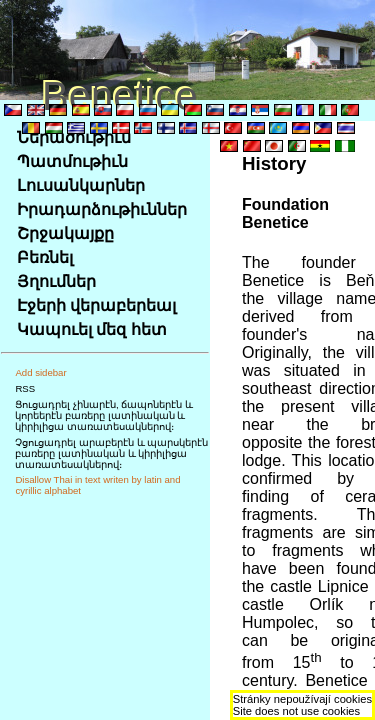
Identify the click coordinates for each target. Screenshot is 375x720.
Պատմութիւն (72, 161)
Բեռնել (45, 257)
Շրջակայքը (65, 233)
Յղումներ (56, 281)
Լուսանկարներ (81, 185)
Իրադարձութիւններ (102, 209)
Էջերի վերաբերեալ (96, 305)
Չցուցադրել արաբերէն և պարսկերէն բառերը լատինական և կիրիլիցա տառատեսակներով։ (111, 453)
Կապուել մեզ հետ (92, 329)
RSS (25, 388)
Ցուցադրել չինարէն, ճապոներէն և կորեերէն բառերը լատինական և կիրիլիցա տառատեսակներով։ (104, 415)
